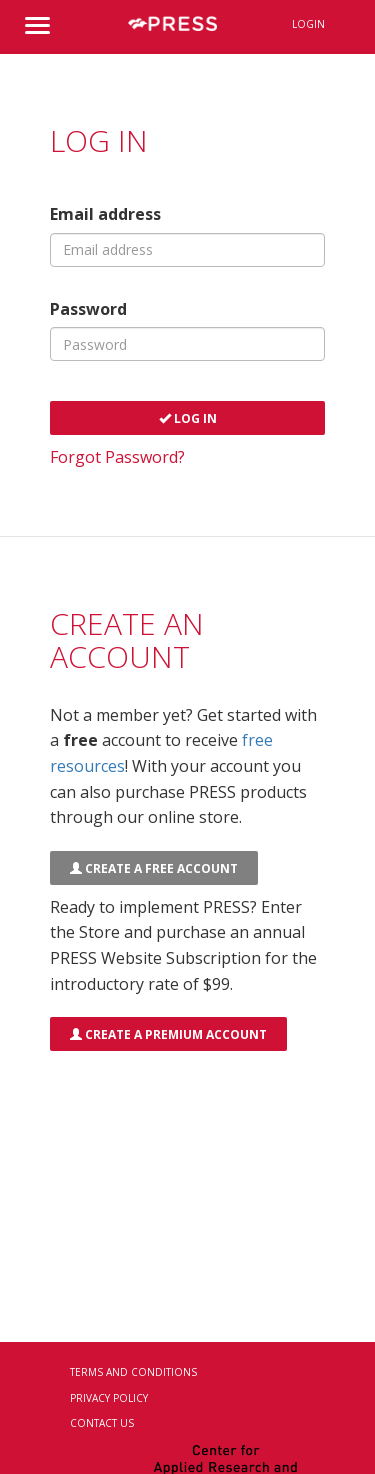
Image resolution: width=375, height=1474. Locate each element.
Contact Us (102, 1423)
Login (308, 24)
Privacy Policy (109, 1398)
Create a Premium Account (168, 1034)
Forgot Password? (117, 457)
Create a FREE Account (154, 868)
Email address (105, 214)
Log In (188, 418)
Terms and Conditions (133, 1372)
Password (88, 309)
